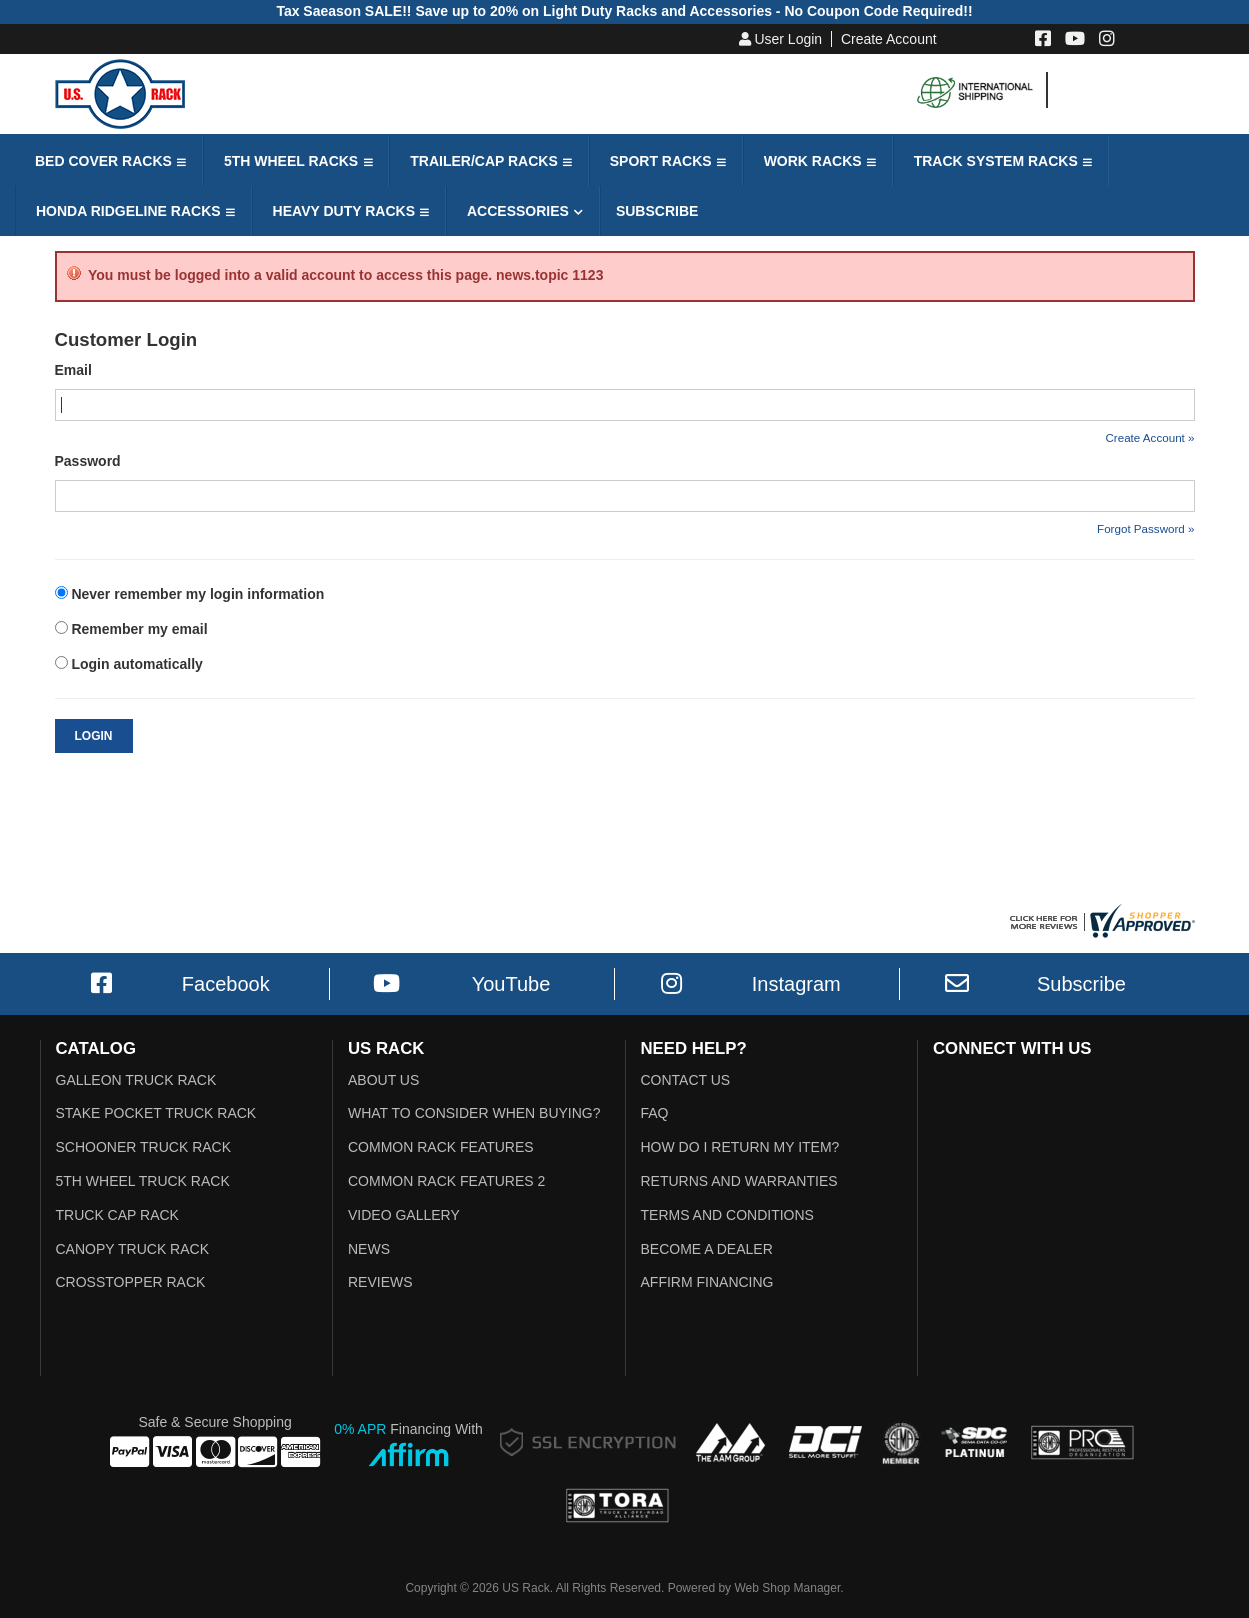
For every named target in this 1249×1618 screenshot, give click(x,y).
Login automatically (138, 664)
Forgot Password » (1145, 528)
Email (73, 370)
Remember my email (139, 629)
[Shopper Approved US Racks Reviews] (1100, 920)
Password (88, 461)
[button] (108, 161)
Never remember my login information (197, 594)
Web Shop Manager (787, 1588)
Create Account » (1149, 437)
